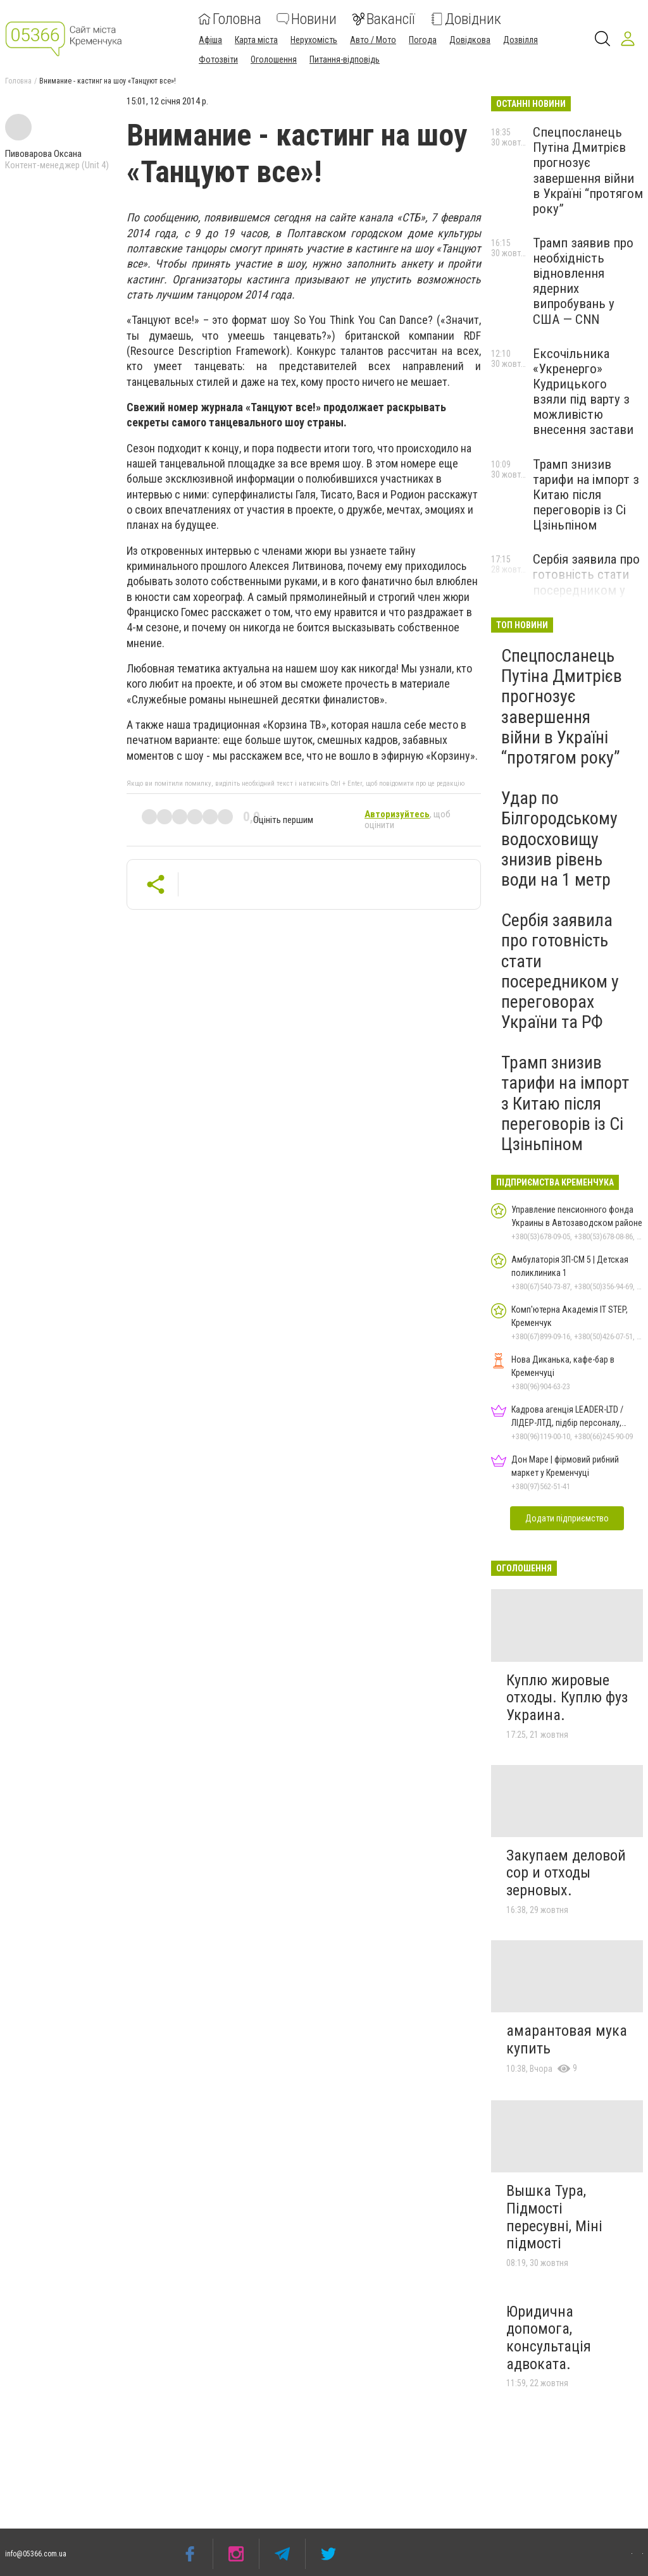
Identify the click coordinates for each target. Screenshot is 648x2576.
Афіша (210, 40)
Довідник (465, 19)
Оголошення (274, 59)
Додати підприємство (567, 1518)
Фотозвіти (218, 59)
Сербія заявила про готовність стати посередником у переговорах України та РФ (586, 590)
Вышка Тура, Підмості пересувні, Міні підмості (554, 2217)
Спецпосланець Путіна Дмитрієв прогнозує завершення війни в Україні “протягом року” (588, 170)
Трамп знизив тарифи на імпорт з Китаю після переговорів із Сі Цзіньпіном (586, 495)
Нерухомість (313, 40)
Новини (307, 19)
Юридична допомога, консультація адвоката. (548, 2338)
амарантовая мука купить (566, 2039)
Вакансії (383, 19)
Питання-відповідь (344, 59)
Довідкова (469, 40)
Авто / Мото (373, 40)
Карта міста (256, 40)
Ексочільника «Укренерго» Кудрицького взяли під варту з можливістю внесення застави (583, 392)
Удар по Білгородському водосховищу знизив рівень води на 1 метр (559, 839)
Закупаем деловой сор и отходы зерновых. (566, 1873)
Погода (423, 40)
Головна (229, 19)
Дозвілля (520, 40)
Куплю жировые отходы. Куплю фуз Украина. (567, 1697)
